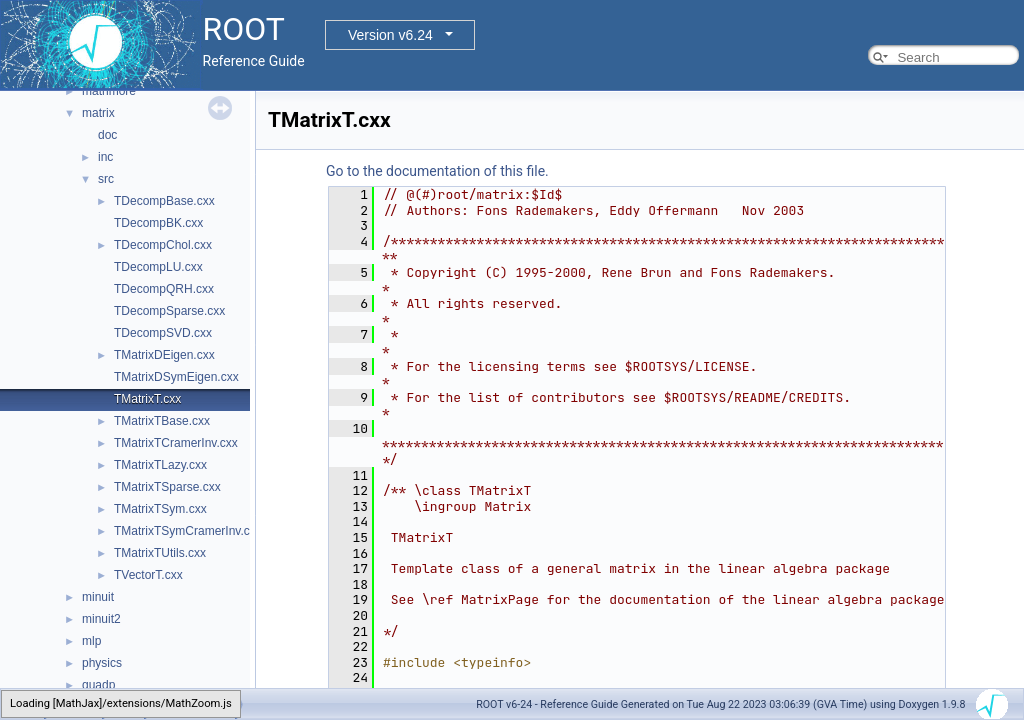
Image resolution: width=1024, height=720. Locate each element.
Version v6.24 (390, 35)
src (106, 179)
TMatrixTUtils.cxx (160, 553)
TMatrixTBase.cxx (162, 421)
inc (105, 157)
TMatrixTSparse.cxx (167, 487)
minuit (98, 597)
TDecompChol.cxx (163, 245)
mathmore (109, 91)
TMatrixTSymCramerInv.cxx (188, 531)
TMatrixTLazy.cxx (160, 465)
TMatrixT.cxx (147, 399)
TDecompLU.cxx (158, 267)
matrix (98, 113)
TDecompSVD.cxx (163, 333)
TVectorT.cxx (148, 575)
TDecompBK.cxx (158, 223)
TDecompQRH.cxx (164, 289)
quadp (98, 685)
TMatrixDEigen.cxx (164, 355)
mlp (91, 641)
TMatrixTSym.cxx (160, 509)
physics (102, 663)
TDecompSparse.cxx (169, 311)
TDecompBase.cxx (164, 201)
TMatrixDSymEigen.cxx (176, 377)
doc (107, 135)
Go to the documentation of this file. (437, 171)
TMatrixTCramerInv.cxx (176, 443)
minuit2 (101, 619)
